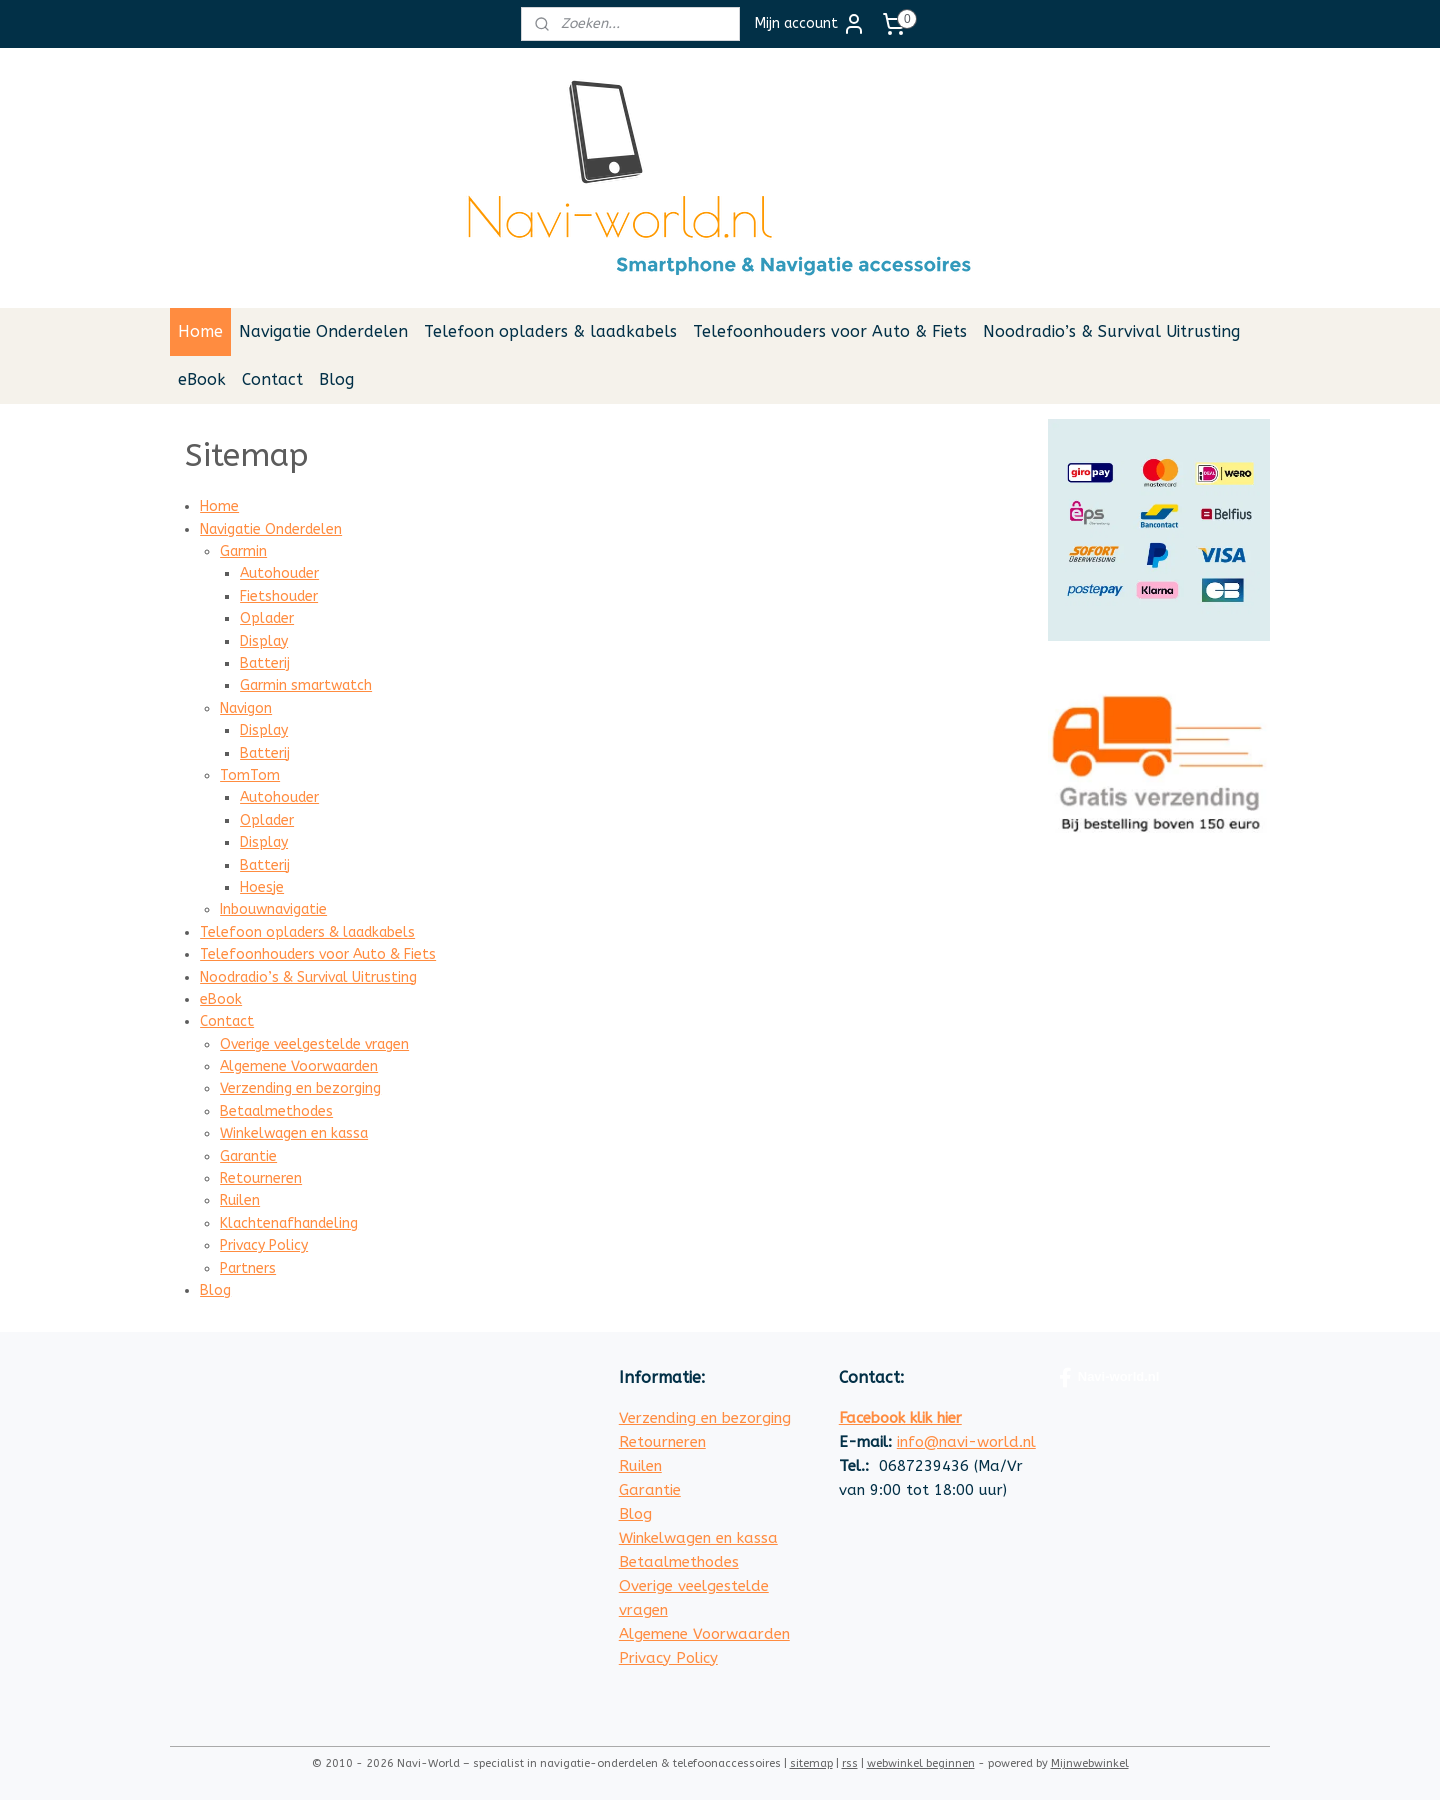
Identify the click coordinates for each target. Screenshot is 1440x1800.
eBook (202, 379)
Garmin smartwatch (306, 685)
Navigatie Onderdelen (323, 331)
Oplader (267, 618)
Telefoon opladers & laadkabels (550, 331)
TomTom (250, 775)
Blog (336, 379)
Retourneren (261, 1178)
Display (264, 641)
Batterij (265, 663)
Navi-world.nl (1109, 1378)
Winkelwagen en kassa (294, 1133)
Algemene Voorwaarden (299, 1066)
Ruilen (240, 1200)
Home (200, 331)
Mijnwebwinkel (1090, 1763)
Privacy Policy (264, 1245)
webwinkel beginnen (921, 1763)
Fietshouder (279, 596)
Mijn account (810, 24)
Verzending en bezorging (300, 1088)
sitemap (811, 1763)
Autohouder (279, 573)
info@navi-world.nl (966, 1442)
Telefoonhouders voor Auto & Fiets (830, 331)
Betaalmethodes (276, 1111)
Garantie (248, 1156)
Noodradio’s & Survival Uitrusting (1111, 331)
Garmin (243, 551)
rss (850, 1763)
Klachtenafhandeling (289, 1223)
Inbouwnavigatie (273, 909)
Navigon (246, 708)
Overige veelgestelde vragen (314, 1044)
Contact (272, 379)
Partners (248, 1268)
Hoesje (262, 887)
